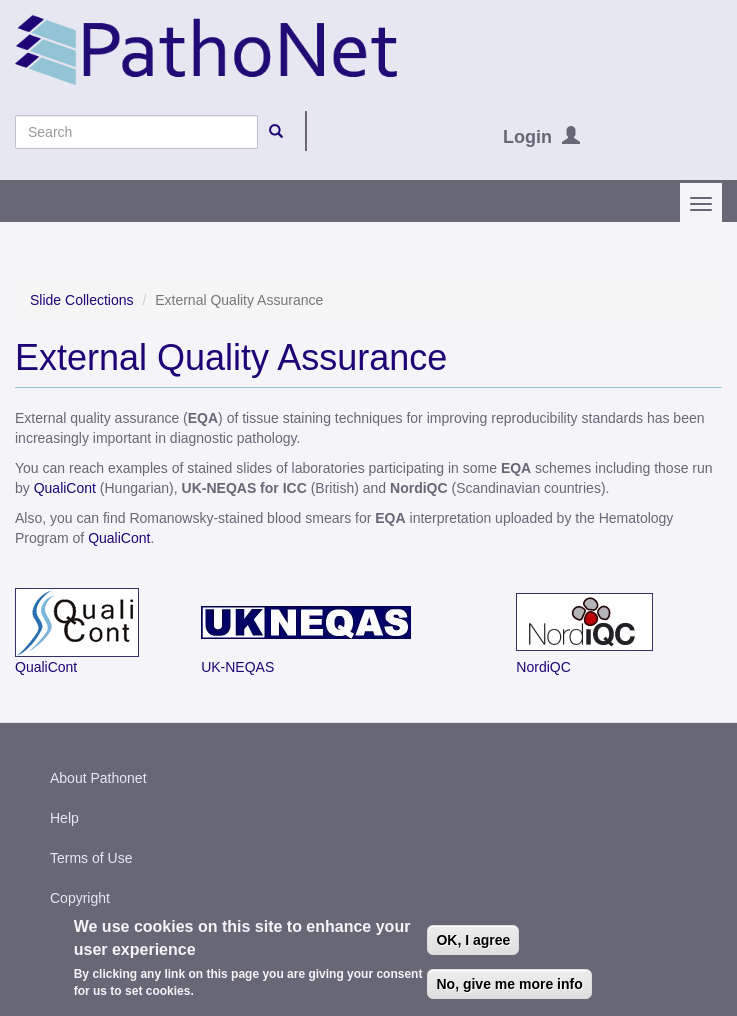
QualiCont (65, 488)
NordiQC (543, 667)
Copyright (80, 898)
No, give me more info (509, 989)
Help (64, 818)
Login (527, 137)
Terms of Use (91, 858)
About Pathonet (98, 778)
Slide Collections (82, 300)
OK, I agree (473, 945)
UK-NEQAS (237, 667)
